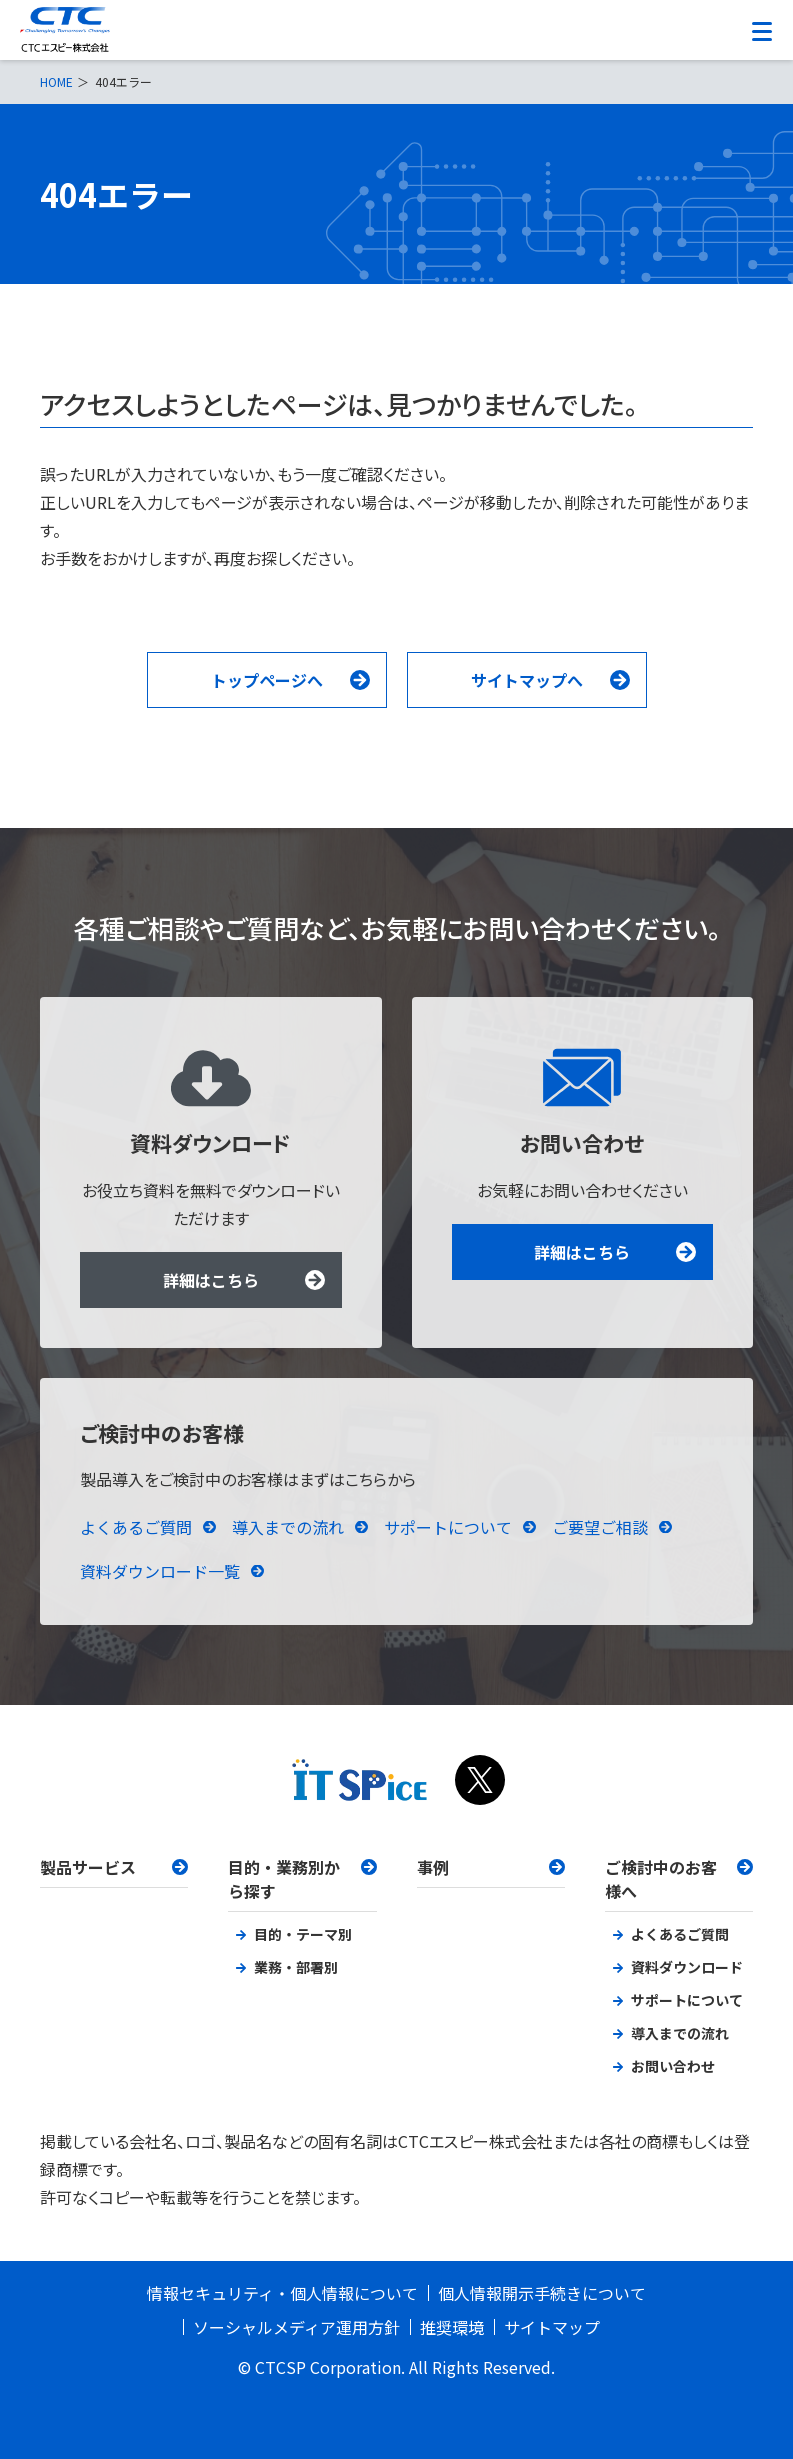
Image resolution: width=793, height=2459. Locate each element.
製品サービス (88, 1867)
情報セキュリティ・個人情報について (282, 2293)
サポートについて (448, 1527)
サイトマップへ (527, 680)
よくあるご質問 (136, 1527)
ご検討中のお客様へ (661, 1879)
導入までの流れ (288, 1527)
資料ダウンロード (687, 1967)
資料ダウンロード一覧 (160, 1571)
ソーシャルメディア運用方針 (296, 2327)
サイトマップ (552, 2327)
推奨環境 (452, 2327)
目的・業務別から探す (284, 1879)
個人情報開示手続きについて (542, 2293)
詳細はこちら (211, 1280)
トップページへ (267, 680)
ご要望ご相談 (600, 1527)
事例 (433, 1867)
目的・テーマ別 (303, 1934)
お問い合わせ (673, 2066)
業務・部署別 (296, 1967)
